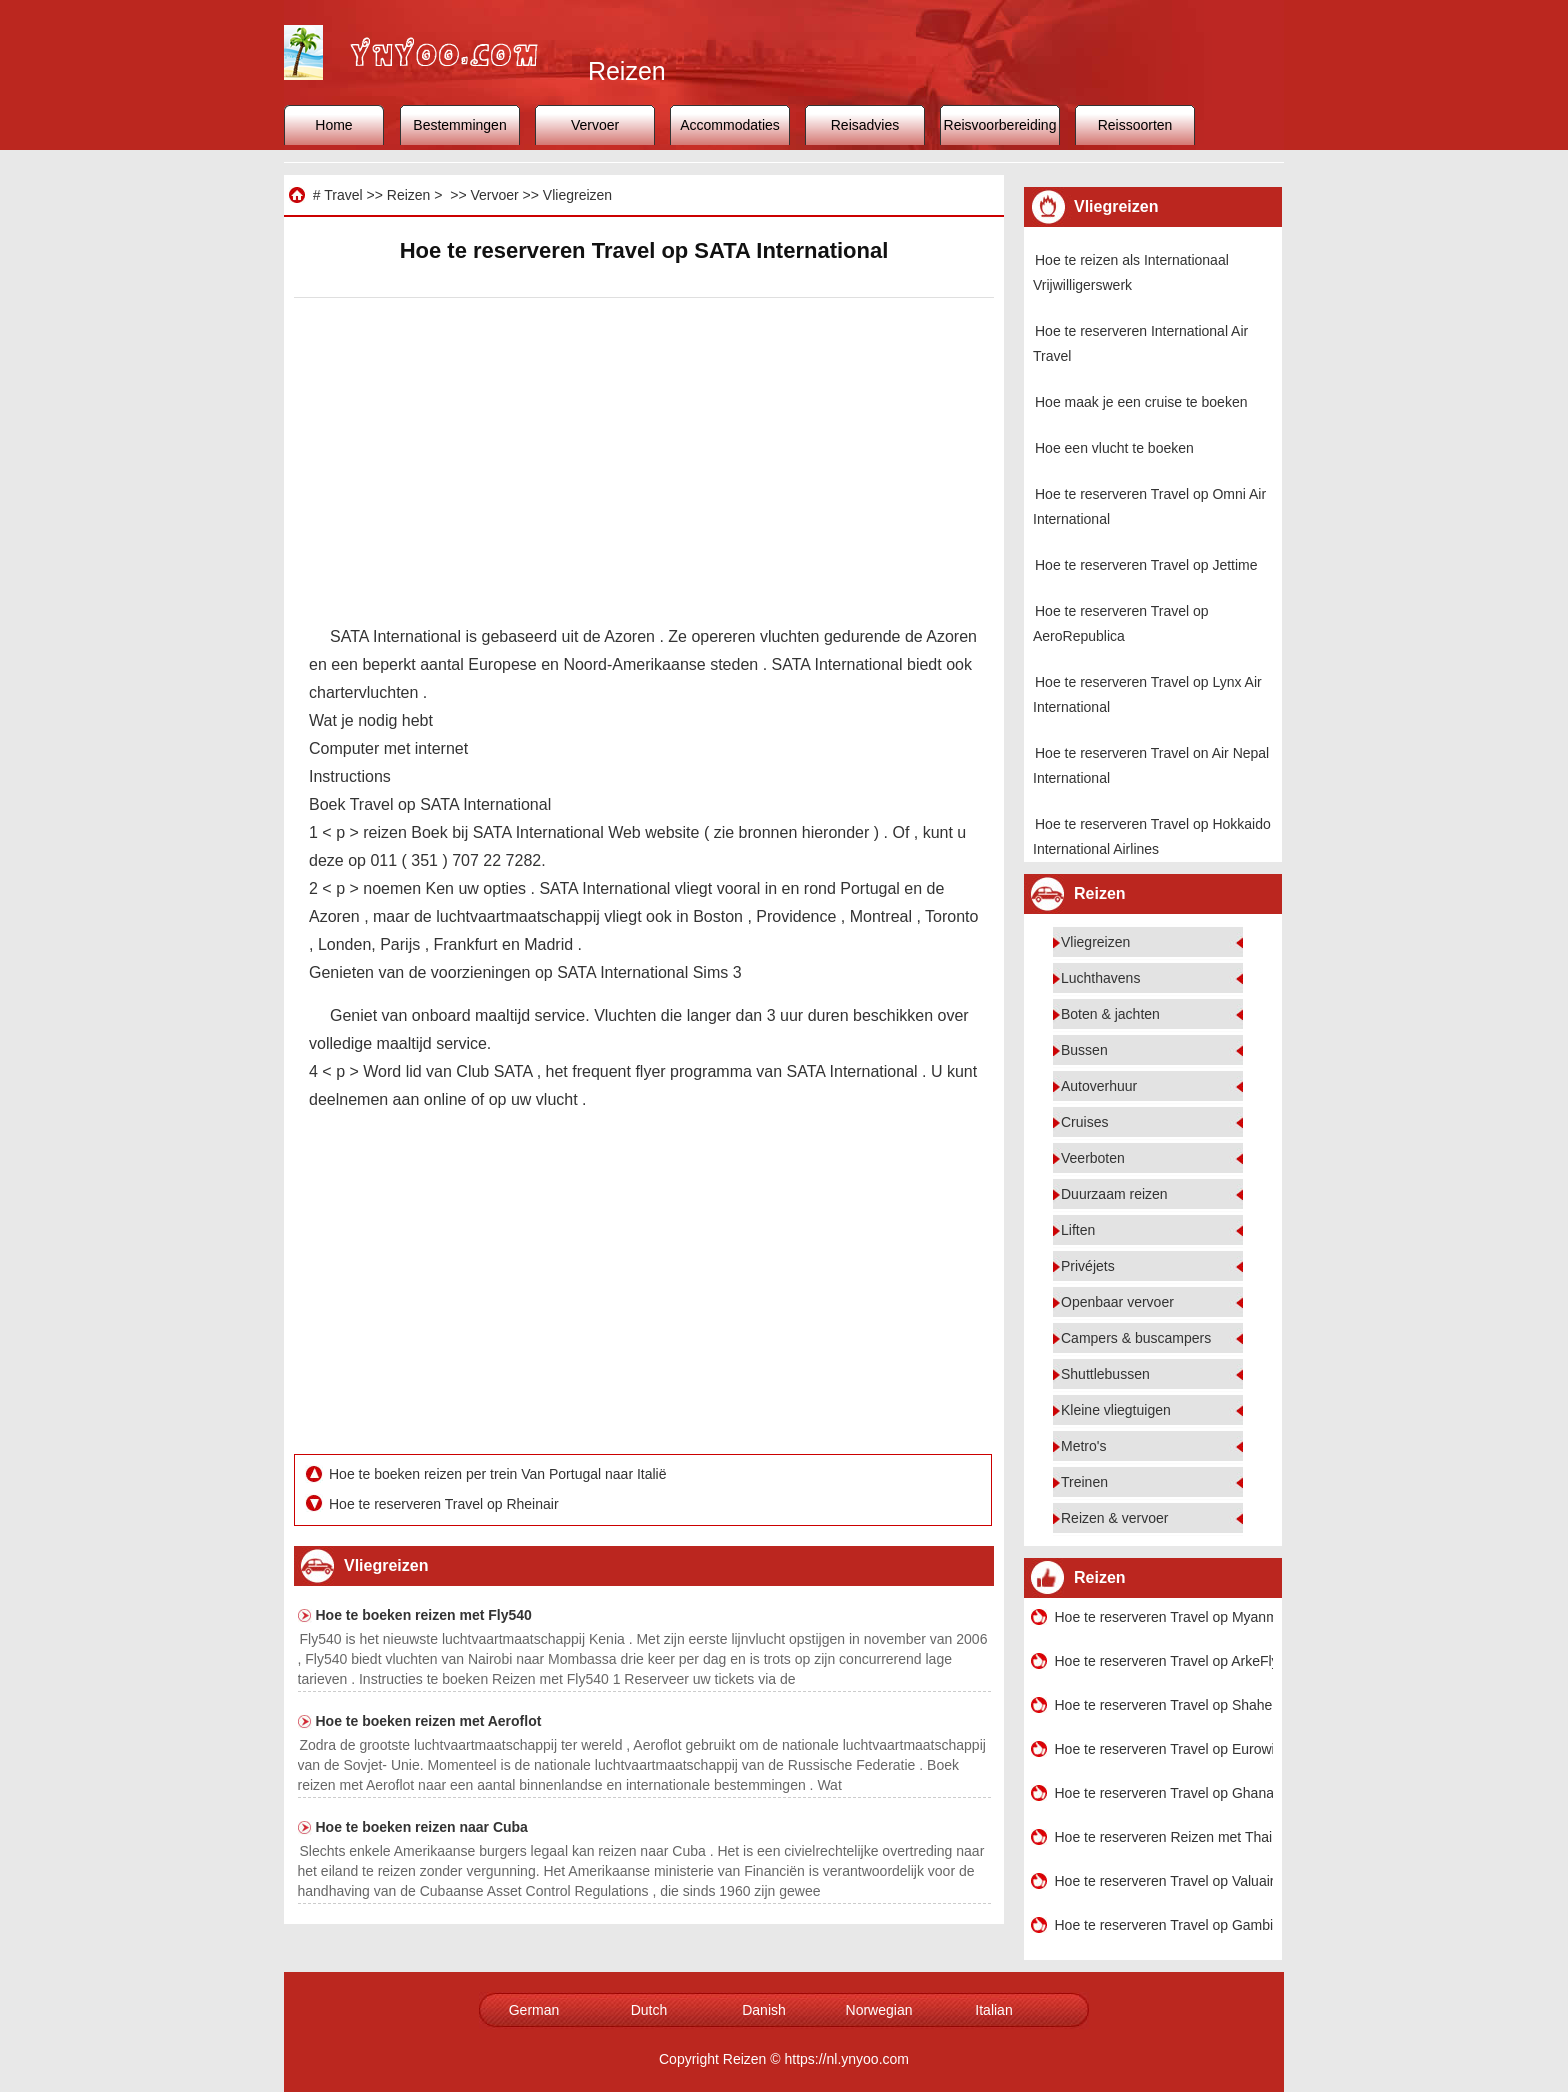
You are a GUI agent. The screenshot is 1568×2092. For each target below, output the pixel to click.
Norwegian (879, 2010)
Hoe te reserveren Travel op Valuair (1164, 1881)
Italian (993, 2010)
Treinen (1084, 1482)
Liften (1078, 1230)
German (534, 2010)
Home (333, 125)
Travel (343, 195)
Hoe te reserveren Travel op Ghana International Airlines (1164, 1793)
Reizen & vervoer (1114, 1518)
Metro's (1083, 1446)
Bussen (1084, 1050)
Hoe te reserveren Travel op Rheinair (445, 1504)
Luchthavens (1100, 978)
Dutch (649, 2010)
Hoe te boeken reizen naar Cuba (422, 1827)
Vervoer (595, 125)
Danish (764, 2010)
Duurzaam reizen (1114, 1194)
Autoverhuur (1099, 1086)
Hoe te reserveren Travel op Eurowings (1164, 1749)
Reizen (409, 195)
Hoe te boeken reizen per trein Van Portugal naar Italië (499, 1474)
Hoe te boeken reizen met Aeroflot (429, 1721)
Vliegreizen (577, 195)
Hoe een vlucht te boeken (1114, 448)
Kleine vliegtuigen (1116, 1410)
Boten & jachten (1110, 1014)
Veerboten (1093, 1158)
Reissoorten (1135, 125)
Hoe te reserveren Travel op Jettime (1146, 565)
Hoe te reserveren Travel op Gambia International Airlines (1164, 1925)
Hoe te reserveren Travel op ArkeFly (1164, 1661)
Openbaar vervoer (1117, 1302)
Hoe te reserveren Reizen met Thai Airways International (1164, 1837)
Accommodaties (730, 125)
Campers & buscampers (1136, 1338)
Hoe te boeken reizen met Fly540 (424, 1615)
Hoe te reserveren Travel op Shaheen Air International (1164, 1705)
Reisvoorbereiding (1000, 125)
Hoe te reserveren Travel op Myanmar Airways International (1164, 1617)
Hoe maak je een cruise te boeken (1141, 402)
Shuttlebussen (1105, 1374)
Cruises (1084, 1122)
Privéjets (1088, 1266)
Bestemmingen (459, 125)
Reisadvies (865, 125)
